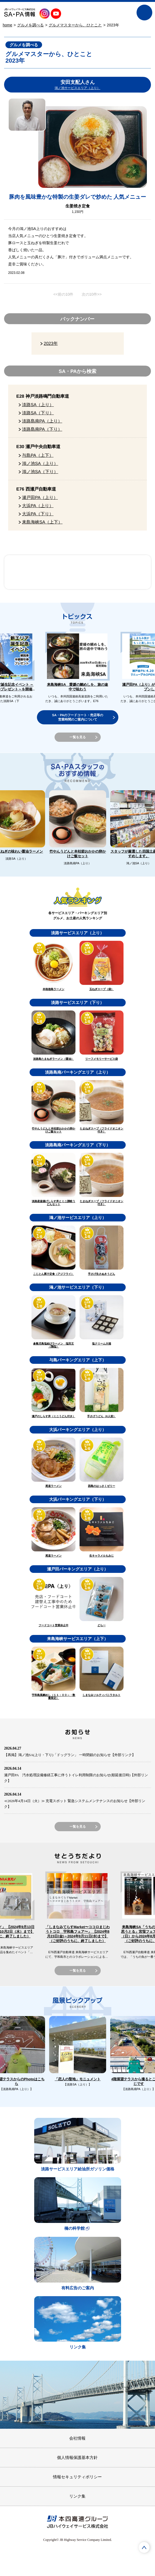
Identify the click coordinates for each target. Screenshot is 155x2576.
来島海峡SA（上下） (42, 522)
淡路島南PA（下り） (42, 429)
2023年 (50, 343)
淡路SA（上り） (38, 404)
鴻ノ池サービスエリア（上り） (77, 88)
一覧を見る (77, 737)
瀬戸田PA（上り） (40, 497)
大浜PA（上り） (37, 505)
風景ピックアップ (114, 572)
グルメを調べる (30, 25)
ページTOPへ (144, 2547)
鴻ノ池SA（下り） (40, 471)
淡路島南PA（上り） (42, 421)
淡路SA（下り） (38, 413)
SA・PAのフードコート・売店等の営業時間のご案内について (77, 717)
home (7, 25)
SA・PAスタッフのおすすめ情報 (41, 572)
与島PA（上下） (37, 455)
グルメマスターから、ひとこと (75, 25)
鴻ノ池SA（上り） (40, 463)
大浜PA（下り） (37, 513)
